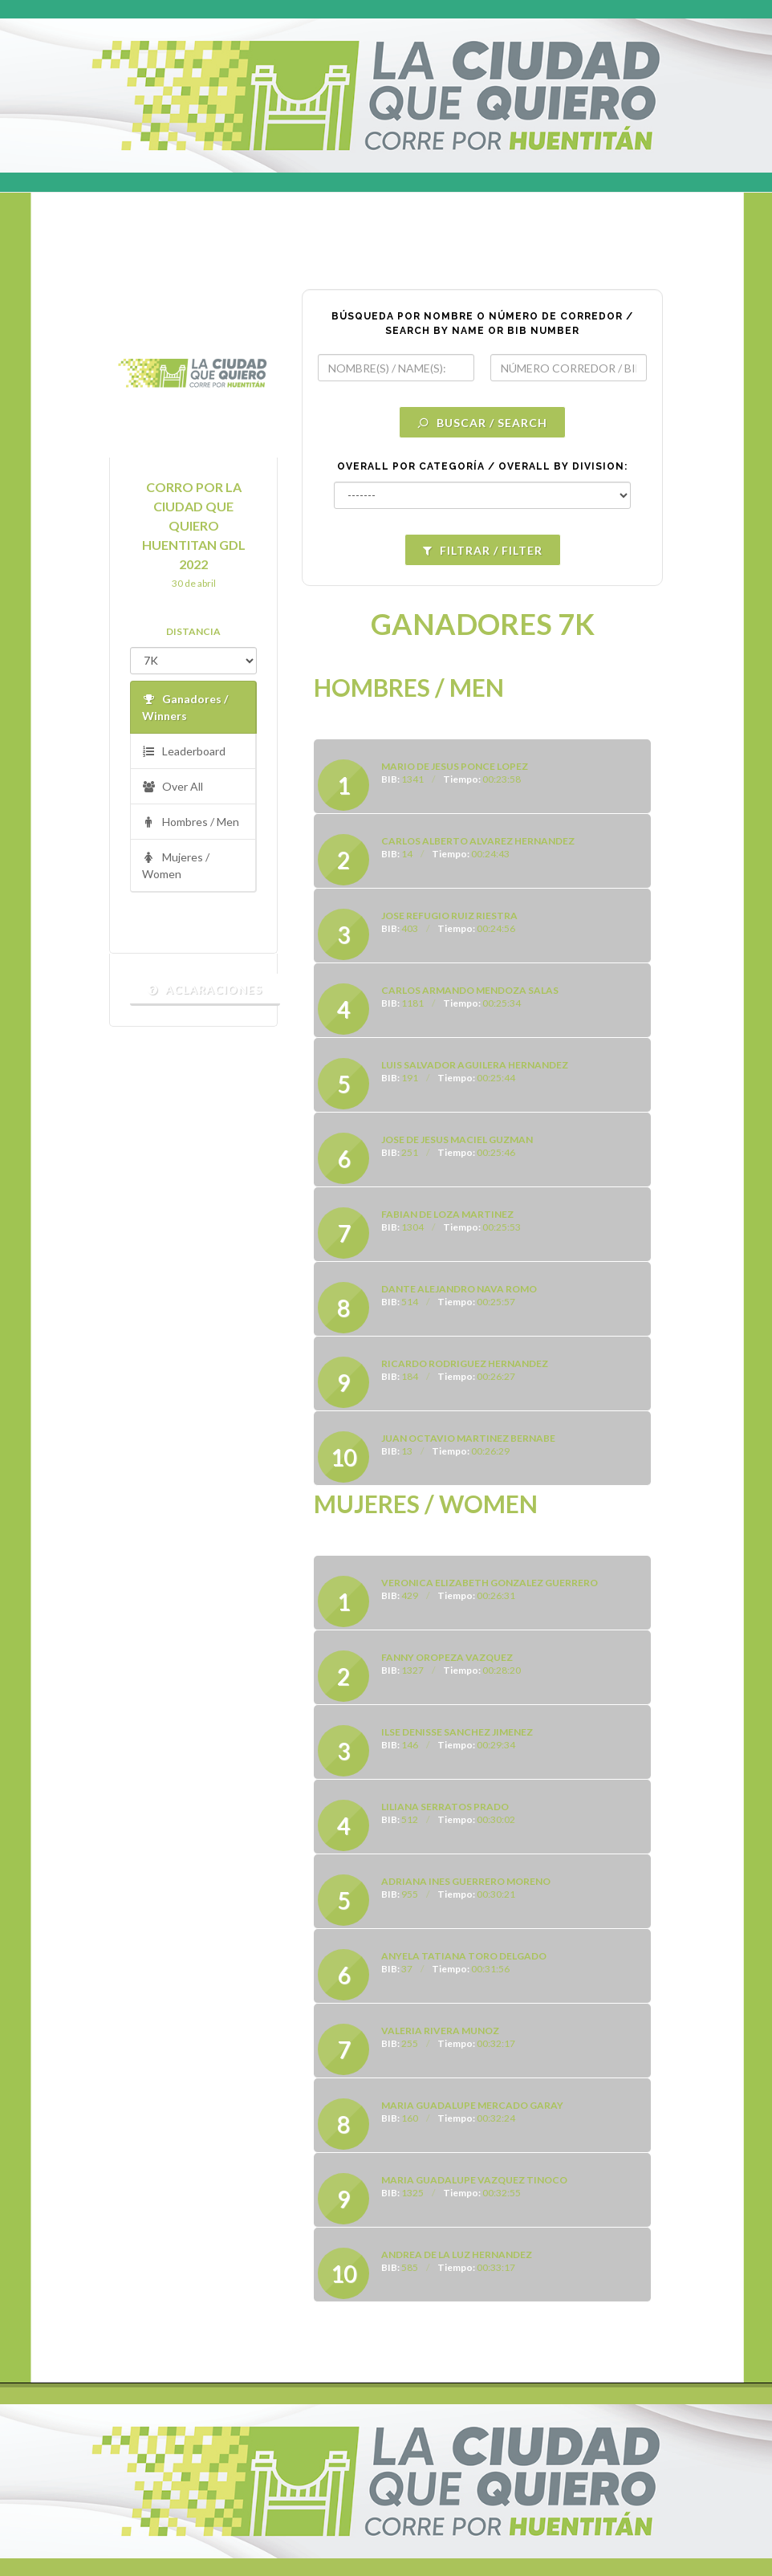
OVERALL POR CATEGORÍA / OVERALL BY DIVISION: (482, 466)
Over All (172, 787)
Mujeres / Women (175, 865)
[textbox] (396, 367)
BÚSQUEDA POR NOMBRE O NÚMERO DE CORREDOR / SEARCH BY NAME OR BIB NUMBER (482, 323)
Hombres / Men (190, 822)
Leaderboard (184, 751)
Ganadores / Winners (185, 706)
